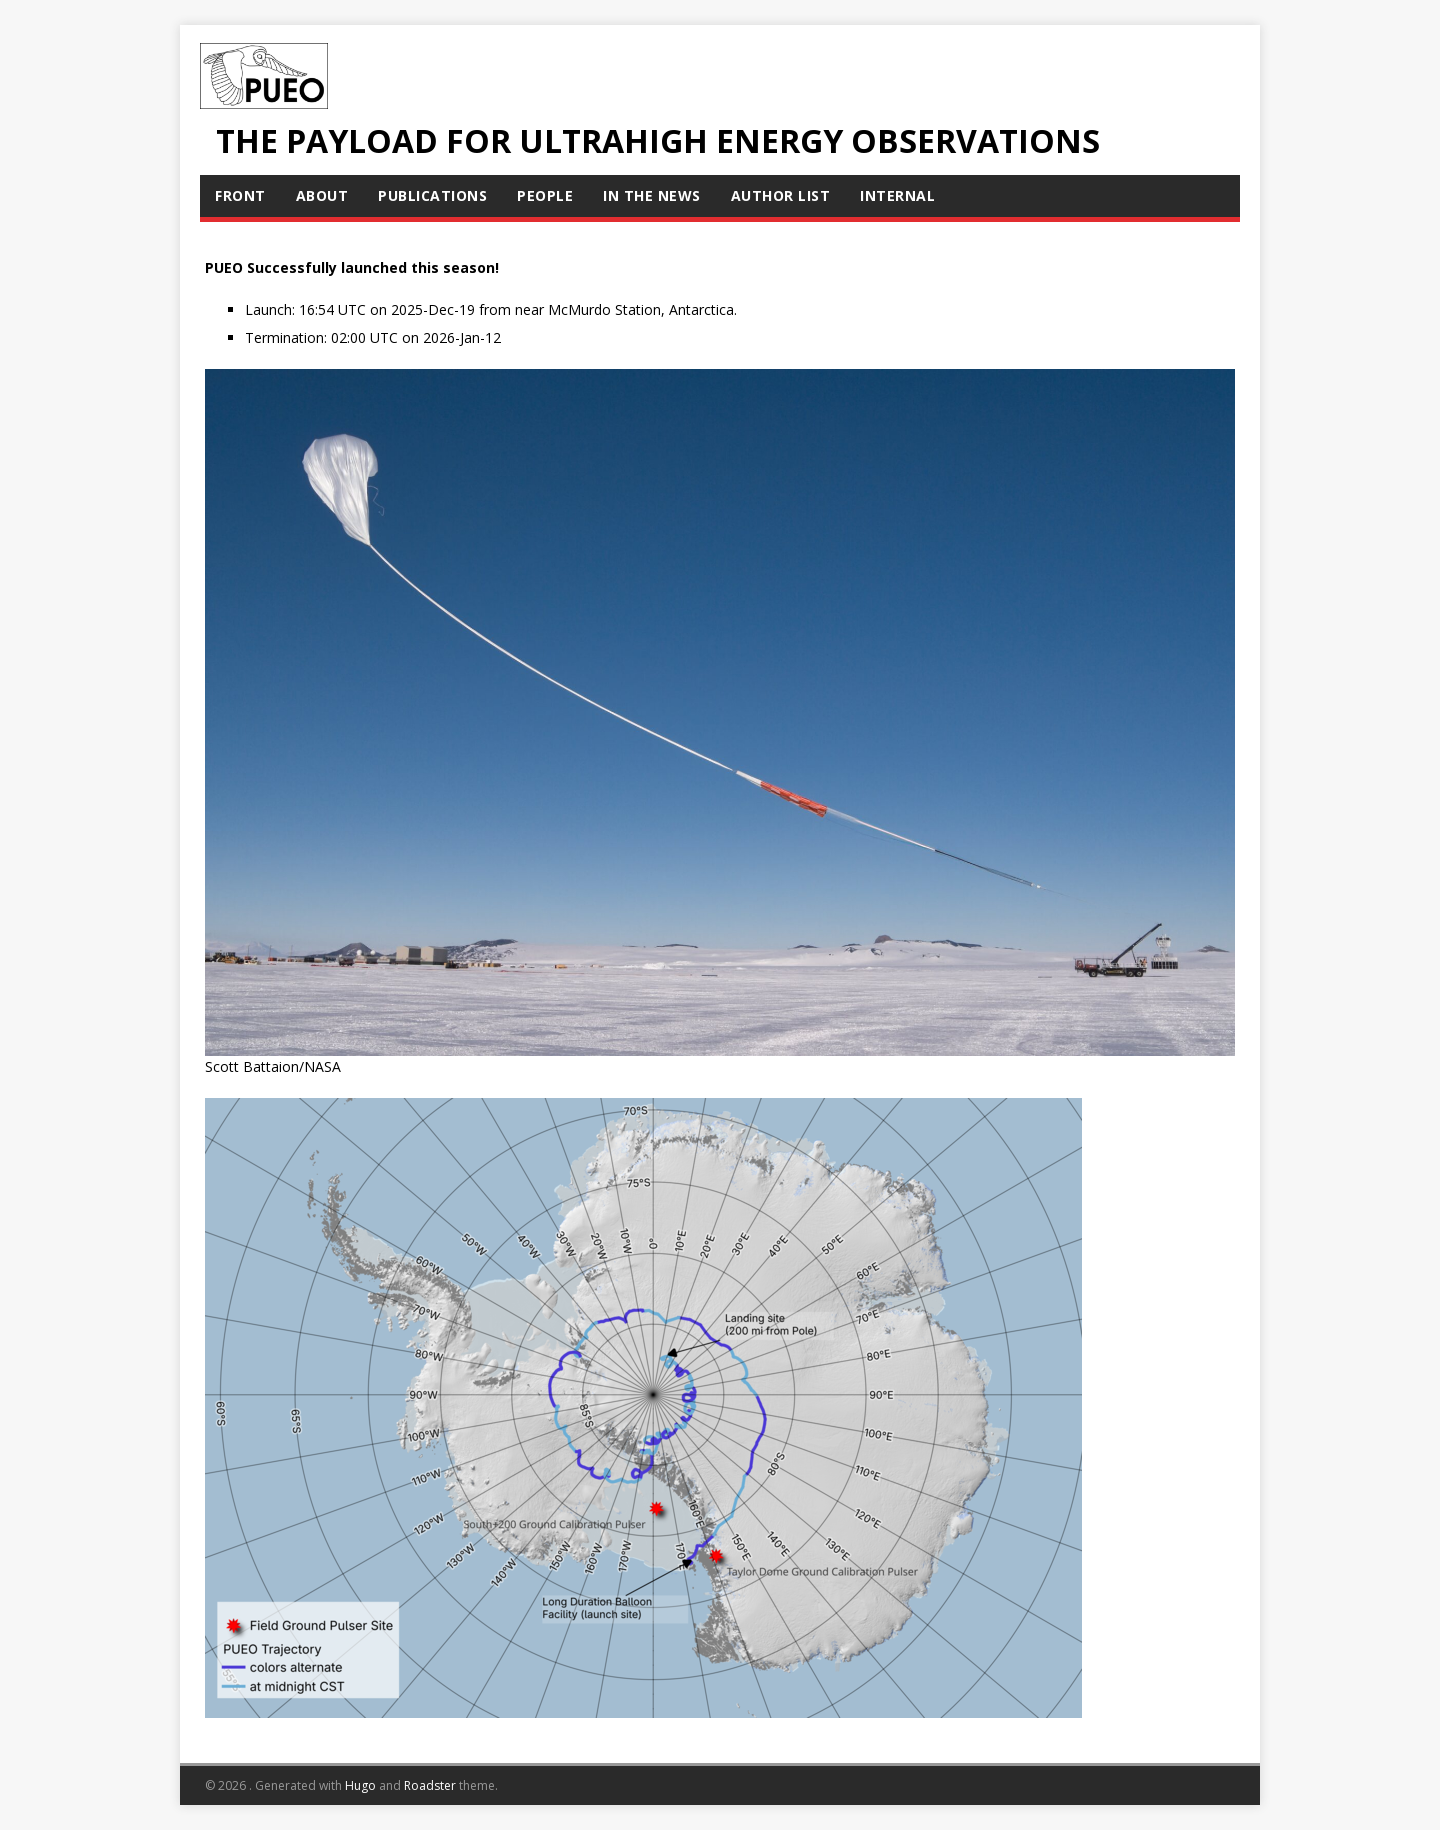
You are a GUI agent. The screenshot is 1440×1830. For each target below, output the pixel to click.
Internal (897, 195)
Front (240, 195)
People (545, 195)
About (322, 195)
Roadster (430, 1785)
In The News (652, 195)
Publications (432, 195)
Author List (781, 195)
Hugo (360, 1785)
